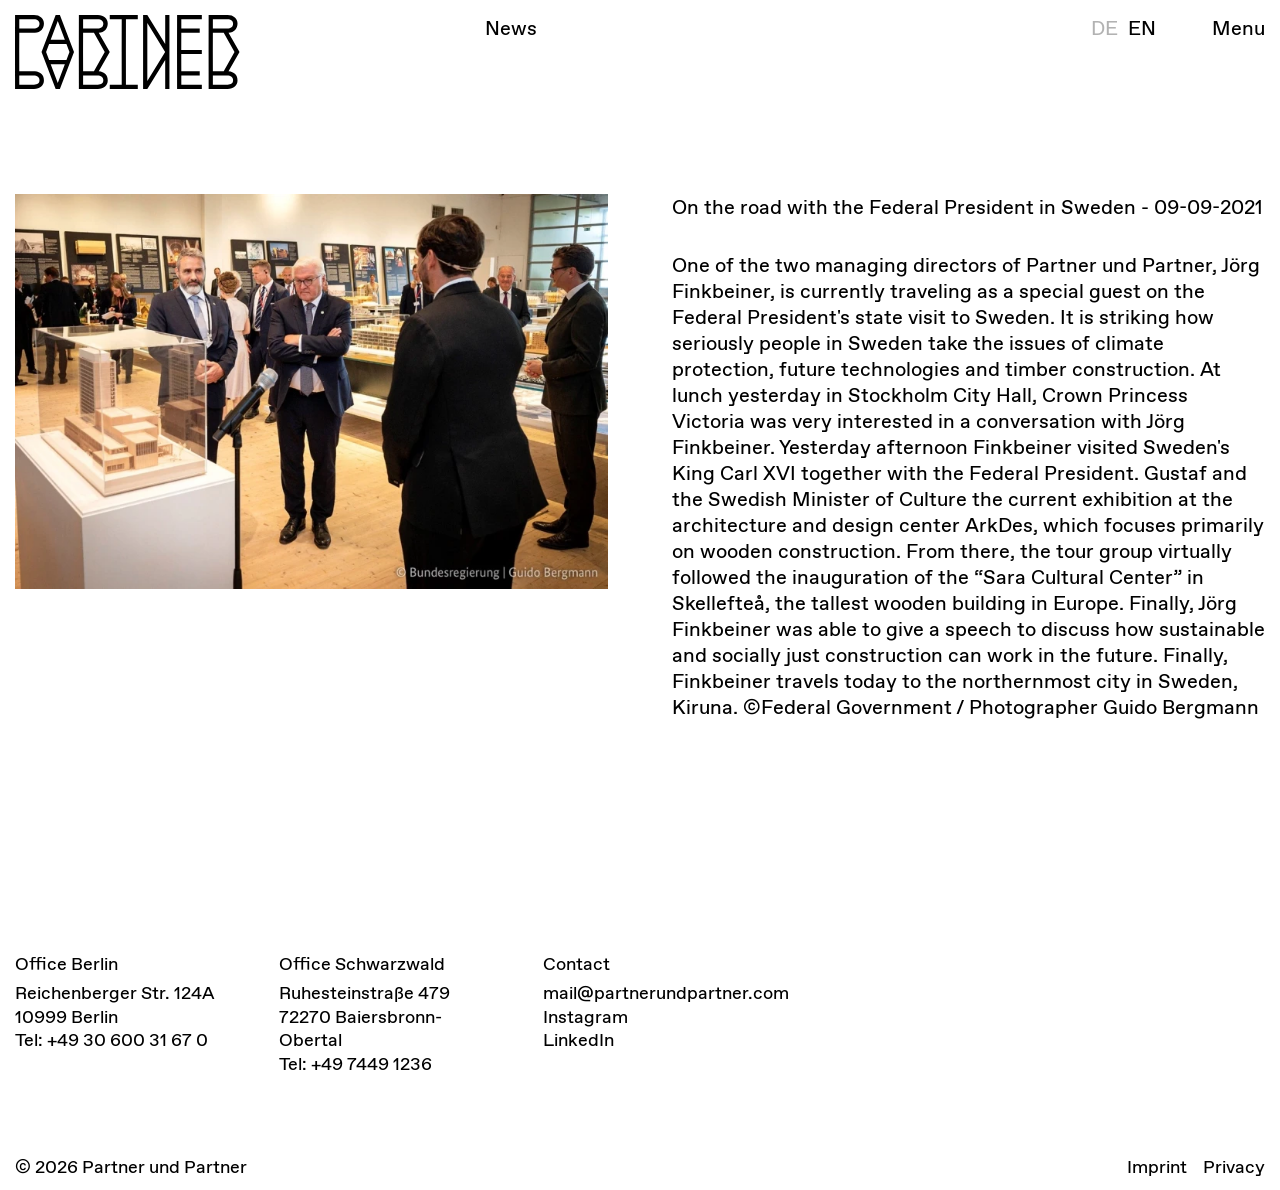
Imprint (1157, 1166)
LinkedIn (578, 1039)
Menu (1238, 28)
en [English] (1142, 28)
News (511, 28)
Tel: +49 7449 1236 (355, 1063)
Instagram (585, 1016)
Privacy (1234, 1166)
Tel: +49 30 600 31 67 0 (111, 1039)
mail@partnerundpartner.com (666, 992)
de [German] (1104, 28)
